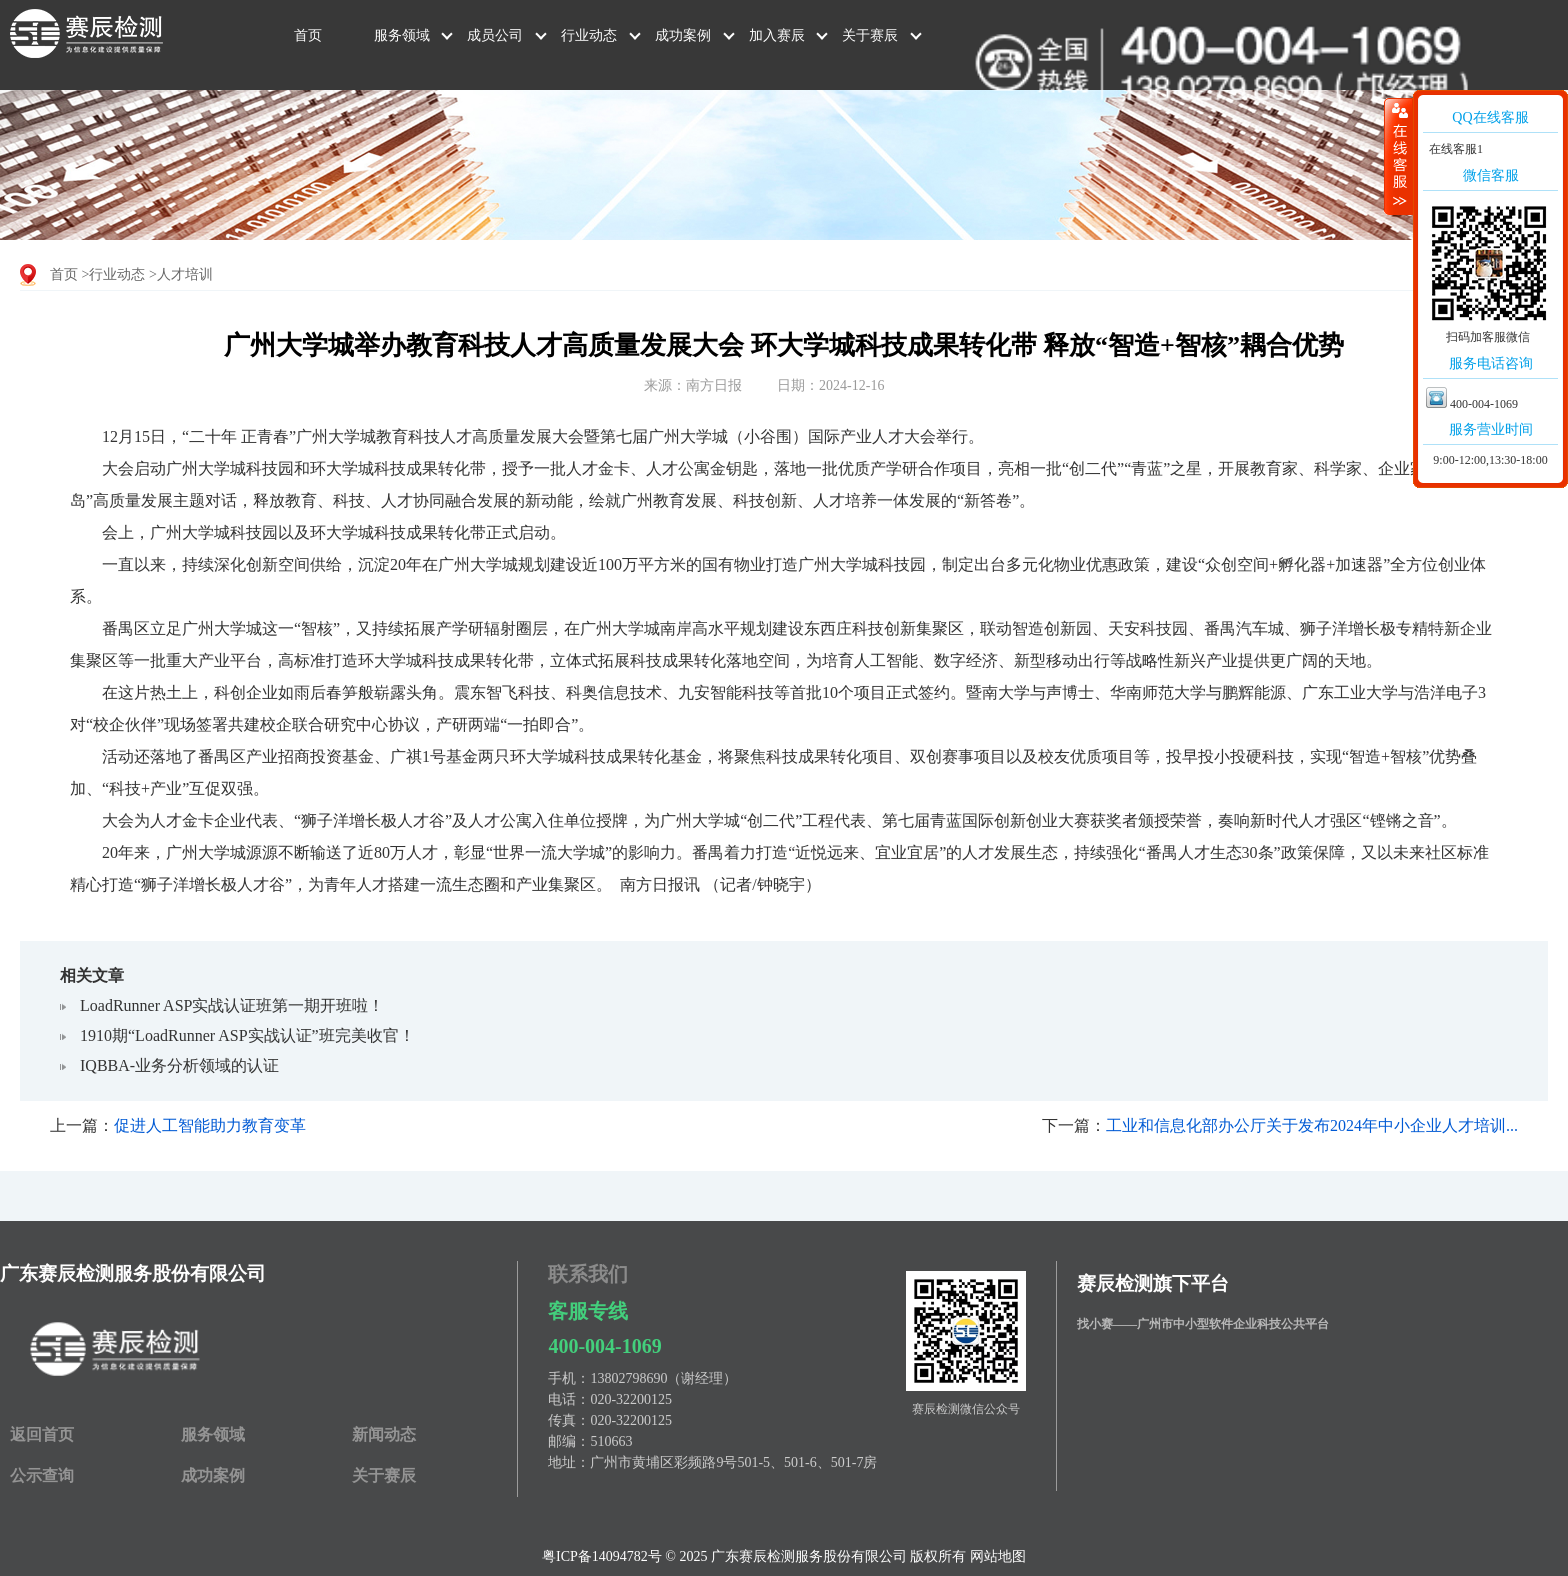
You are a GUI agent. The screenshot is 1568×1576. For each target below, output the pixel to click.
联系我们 (588, 1274)
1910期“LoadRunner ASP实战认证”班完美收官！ (247, 1035)
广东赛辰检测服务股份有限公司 (133, 1273)
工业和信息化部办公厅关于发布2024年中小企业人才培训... (1312, 1125)
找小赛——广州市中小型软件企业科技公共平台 (1203, 1324)
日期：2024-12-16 (830, 385)
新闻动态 (384, 1434)
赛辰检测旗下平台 (1153, 1283)
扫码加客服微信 (1488, 337)
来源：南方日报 (693, 385)
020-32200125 (631, 1399)
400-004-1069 (604, 1346)
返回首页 (42, 1434)
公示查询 (42, 1475)
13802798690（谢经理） (663, 1378)
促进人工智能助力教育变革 (210, 1125)
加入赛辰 (777, 35)
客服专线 (588, 1311)
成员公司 (495, 35)
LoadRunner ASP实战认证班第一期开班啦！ (232, 1005)
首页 (308, 35)
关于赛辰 (870, 35)
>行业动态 (114, 274)
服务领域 (402, 35)
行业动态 (589, 35)
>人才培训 (181, 274)
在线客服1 (1454, 149)
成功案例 (683, 35)
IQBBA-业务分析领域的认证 (179, 1065)
